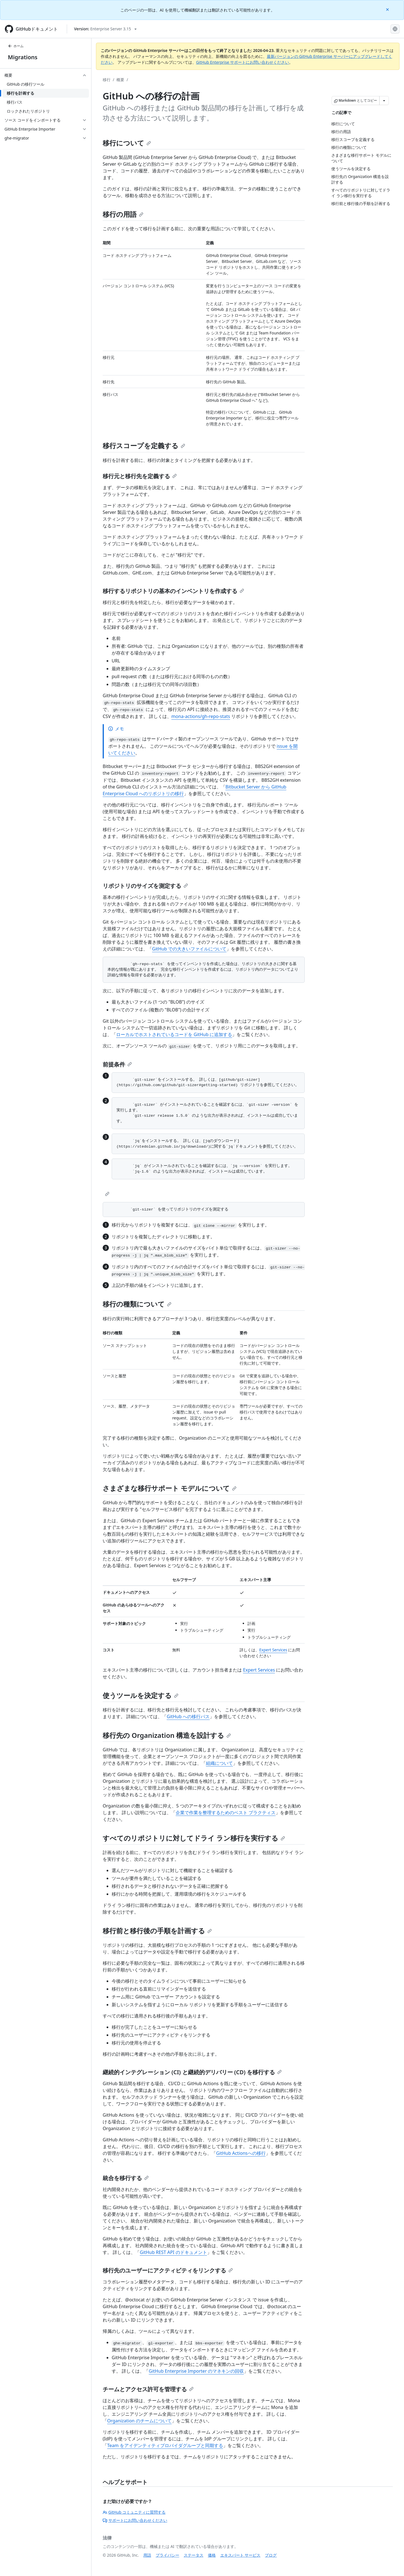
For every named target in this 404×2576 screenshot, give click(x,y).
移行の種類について (137, 1303)
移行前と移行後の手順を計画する (157, 1930)
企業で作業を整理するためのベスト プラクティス (226, 1812)
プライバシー (167, 2555)
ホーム (16, 46)
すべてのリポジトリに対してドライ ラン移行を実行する (194, 1838)
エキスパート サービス (240, 2555)
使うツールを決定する (140, 1695)
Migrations (22, 57)
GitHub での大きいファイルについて (189, 949)
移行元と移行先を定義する (140, 476)
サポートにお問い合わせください (135, 2520)
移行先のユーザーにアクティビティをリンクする (168, 2270)
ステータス (193, 2555)
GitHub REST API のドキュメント (173, 2252)
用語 (147, 2555)
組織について (219, 1763)
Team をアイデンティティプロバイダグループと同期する (165, 2445)
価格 (212, 2555)
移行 (107, 79)
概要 (120, 79)
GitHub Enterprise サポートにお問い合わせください (242, 62)
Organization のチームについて (139, 2421)
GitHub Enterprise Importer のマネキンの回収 (196, 2371)
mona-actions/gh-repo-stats (200, 716)
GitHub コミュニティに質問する (134, 2512)
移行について (127, 142)
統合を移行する (126, 2178)
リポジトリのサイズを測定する (145, 886)
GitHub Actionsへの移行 (240, 2153)
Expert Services (273, 1649)
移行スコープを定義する (144, 445)
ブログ (271, 2555)
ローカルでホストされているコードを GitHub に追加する (174, 1034)
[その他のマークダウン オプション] (384, 100)
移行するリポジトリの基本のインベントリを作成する (173, 591)
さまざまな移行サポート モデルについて (170, 1488)
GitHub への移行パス (188, 1716)
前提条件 (117, 1064)
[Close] (388, 9)
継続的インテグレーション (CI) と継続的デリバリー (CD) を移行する (192, 2072)
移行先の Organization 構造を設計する (167, 1735)
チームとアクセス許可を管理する (148, 2389)
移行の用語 (123, 214)
